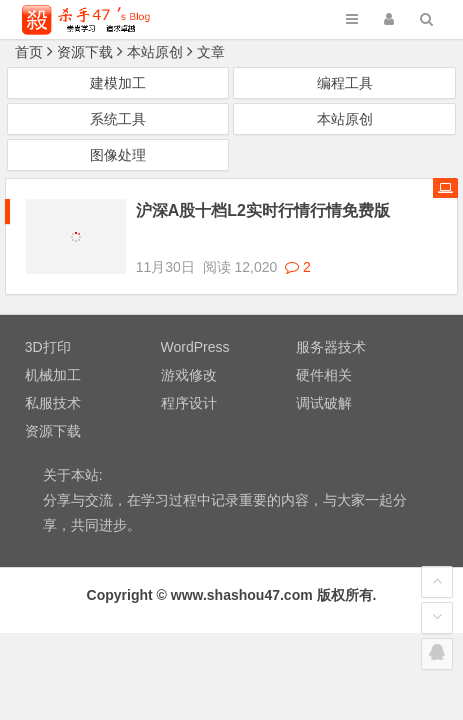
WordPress (195, 329)
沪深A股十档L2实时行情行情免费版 (263, 210)
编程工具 (345, 83)
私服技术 (53, 385)
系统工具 (118, 119)
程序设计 (189, 385)
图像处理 (118, 155)
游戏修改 (189, 357)
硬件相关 (324, 357)
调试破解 (324, 385)
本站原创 (155, 52)
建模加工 (118, 83)
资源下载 (85, 52)
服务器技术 (331, 329)
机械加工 (53, 357)
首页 (29, 52)
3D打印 (48, 329)
